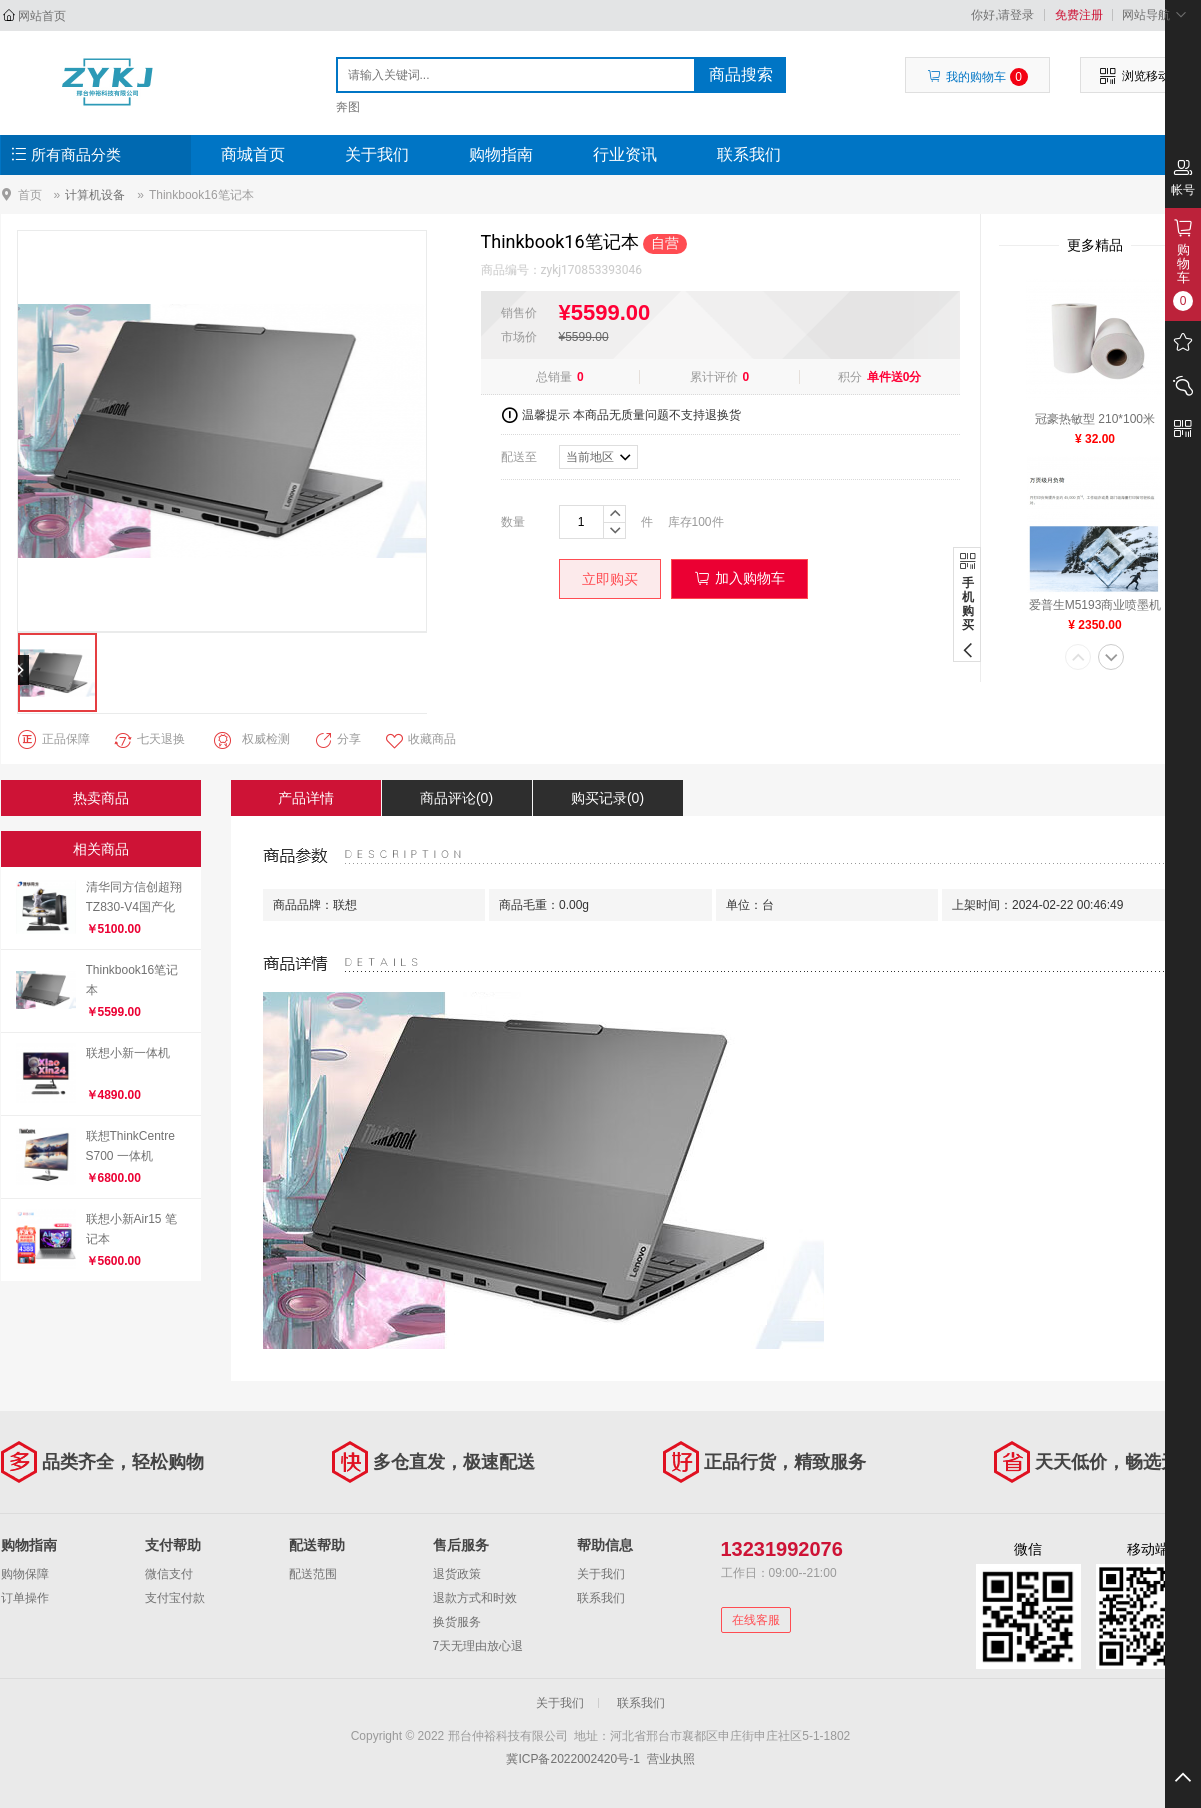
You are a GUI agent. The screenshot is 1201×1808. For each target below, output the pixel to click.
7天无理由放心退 (478, 1646)
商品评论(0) (456, 798)
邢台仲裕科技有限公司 (107, 82)
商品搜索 (741, 74)
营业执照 (671, 1759)
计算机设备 (95, 195)
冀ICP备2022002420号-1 (572, 1759)
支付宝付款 (175, 1598)
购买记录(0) (607, 798)
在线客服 (756, 1620)
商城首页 (253, 154)
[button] (1078, 659)
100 (702, 522)
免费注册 (1079, 15)
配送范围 (313, 1574)
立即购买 (610, 579)
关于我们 (377, 154)
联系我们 (749, 154)
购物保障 (25, 1574)
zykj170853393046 (592, 270)
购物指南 (501, 154)
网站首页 (42, 16)
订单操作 (25, 1598)
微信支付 (169, 1574)
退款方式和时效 (475, 1598)
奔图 (348, 107)
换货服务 (457, 1622)
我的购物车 (977, 77)
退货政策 (457, 1574)
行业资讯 (625, 154)
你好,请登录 (1002, 15)
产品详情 (306, 798)
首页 (30, 194)
